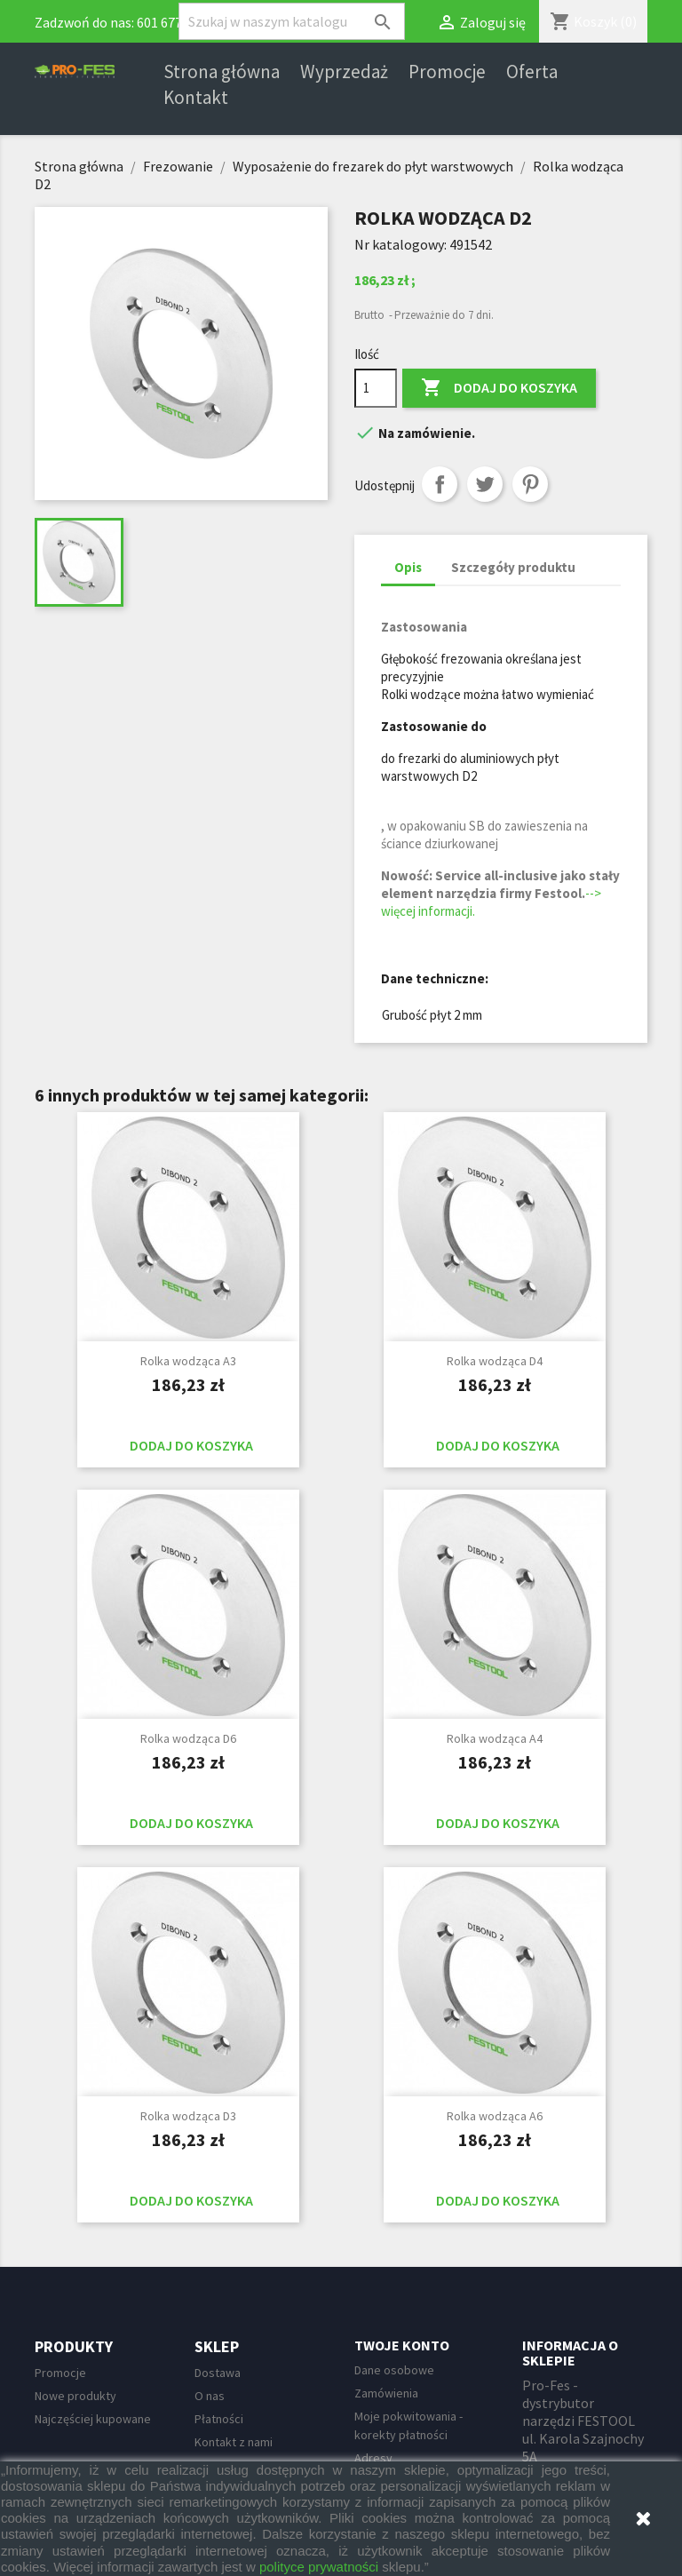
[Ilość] (375, 388)
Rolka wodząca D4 (495, 1361)
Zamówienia (386, 2393)
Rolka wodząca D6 (188, 1738)
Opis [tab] (408, 567)
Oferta (532, 71)
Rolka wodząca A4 (495, 1738)
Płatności (218, 2419)
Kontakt (195, 97)
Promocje (447, 71)
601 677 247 (171, 22)
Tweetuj (485, 484)
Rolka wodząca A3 (188, 1361)
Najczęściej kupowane (93, 2419)
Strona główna (221, 71)
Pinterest (530, 484)
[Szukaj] (291, 21)
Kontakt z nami (233, 2442)
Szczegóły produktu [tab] (513, 567)
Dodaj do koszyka (499, 388)
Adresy (373, 2458)
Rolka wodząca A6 (495, 2116)
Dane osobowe (394, 2370)
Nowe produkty (75, 2396)
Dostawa (217, 2373)
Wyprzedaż (344, 71)
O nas (209, 2396)
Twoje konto (401, 2345)
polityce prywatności (318, 2566)
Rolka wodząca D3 (188, 2116)
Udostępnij (439, 484)
